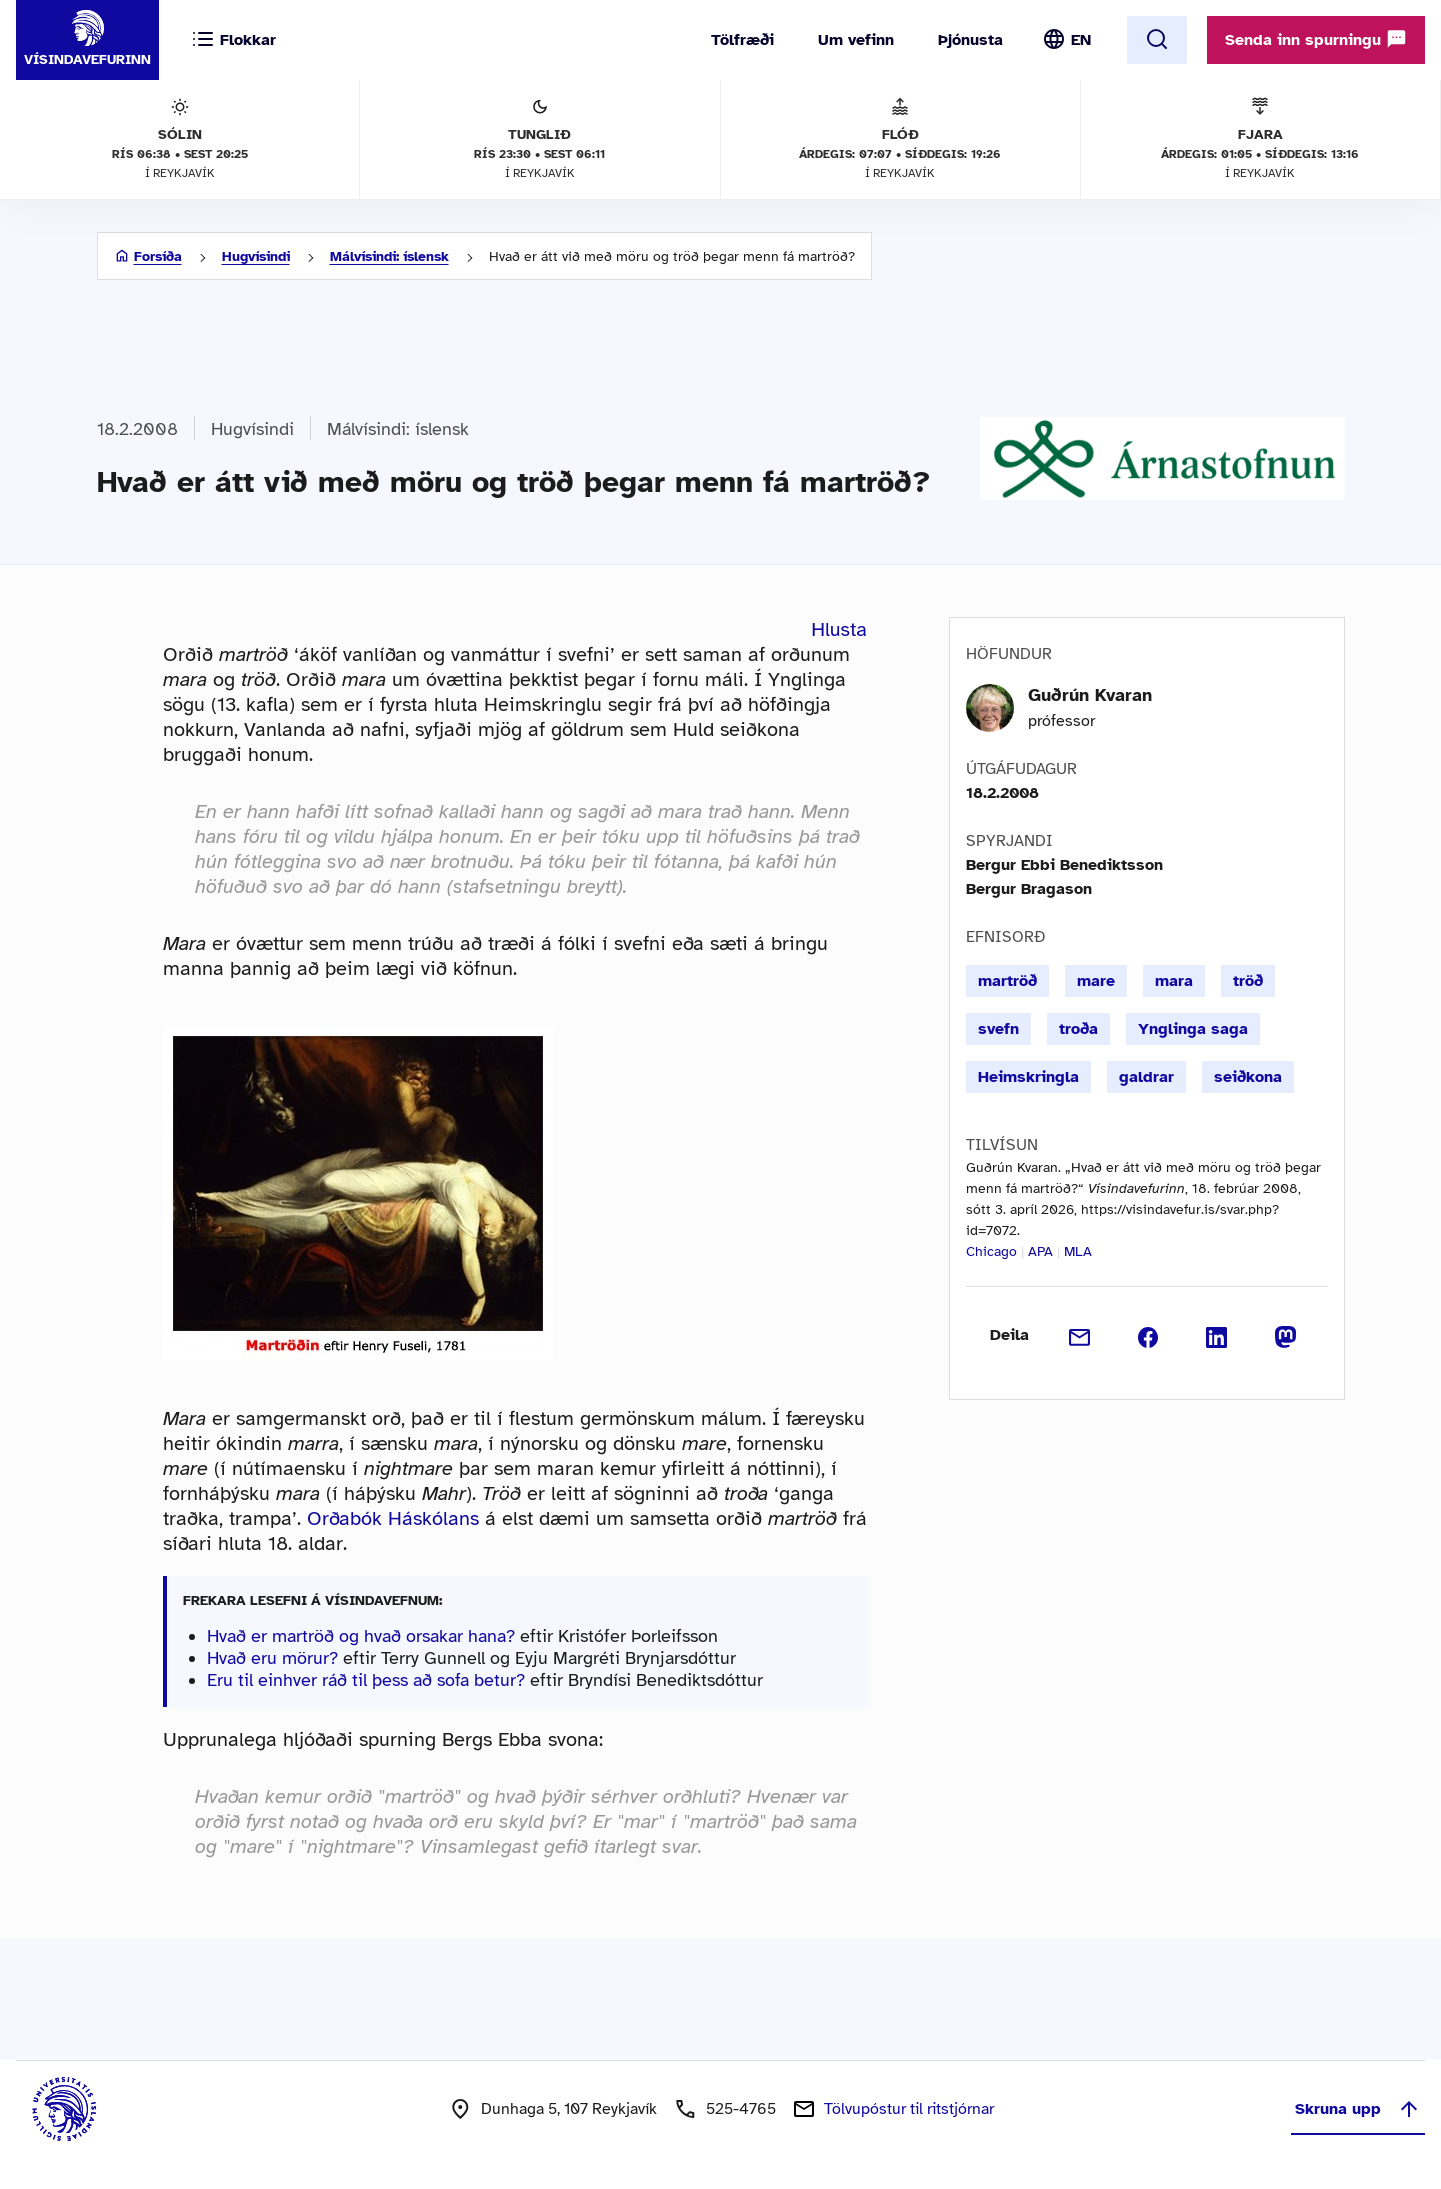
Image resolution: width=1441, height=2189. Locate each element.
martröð (1007, 981)
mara (1174, 981)
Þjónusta (970, 40)
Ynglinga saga (1193, 1029)
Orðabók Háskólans (393, 1518)
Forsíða (158, 256)
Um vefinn (856, 40)
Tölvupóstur (909, 2109)
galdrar (1146, 1077)
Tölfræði (742, 40)
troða (1078, 1029)
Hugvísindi (256, 256)
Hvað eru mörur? (272, 1658)
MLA (1078, 1251)
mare (1096, 981)
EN (1081, 40)
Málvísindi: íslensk (389, 256)
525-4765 (741, 2109)
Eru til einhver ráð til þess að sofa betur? (366, 1680)
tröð (1248, 981)
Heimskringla (1028, 1077)
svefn (998, 1029)
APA (1040, 1251)
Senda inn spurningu (1316, 39)
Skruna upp (1358, 2109)
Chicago (991, 1251)
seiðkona (1248, 1077)
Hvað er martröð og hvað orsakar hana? (361, 1636)
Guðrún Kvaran (1090, 695)
